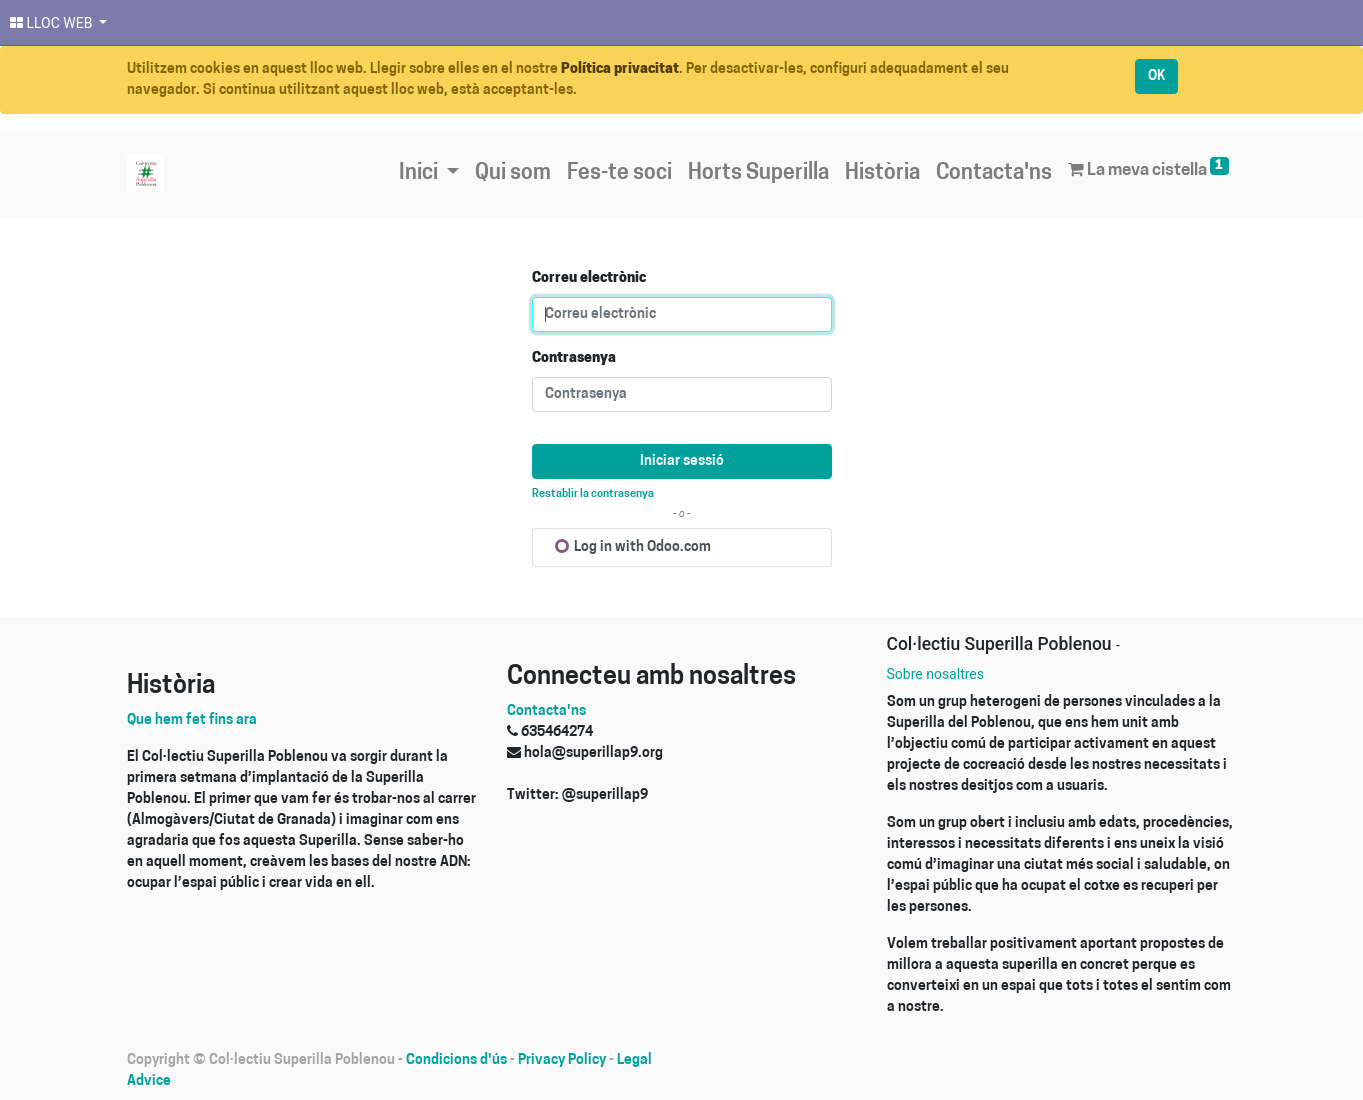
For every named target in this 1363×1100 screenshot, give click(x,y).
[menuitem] (513, 174)
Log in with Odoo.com (633, 547)
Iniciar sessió (682, 461)
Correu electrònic (589, 278)
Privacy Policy (562, 1060)
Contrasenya (574, 358)
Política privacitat (620, 69)
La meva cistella (1148, 168)
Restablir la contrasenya (593, 494)
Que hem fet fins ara (192, 720)
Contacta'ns (546, 711)
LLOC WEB (53, 23)
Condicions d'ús (456, 1060)
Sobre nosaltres (935, 674)
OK (1156, 76)
